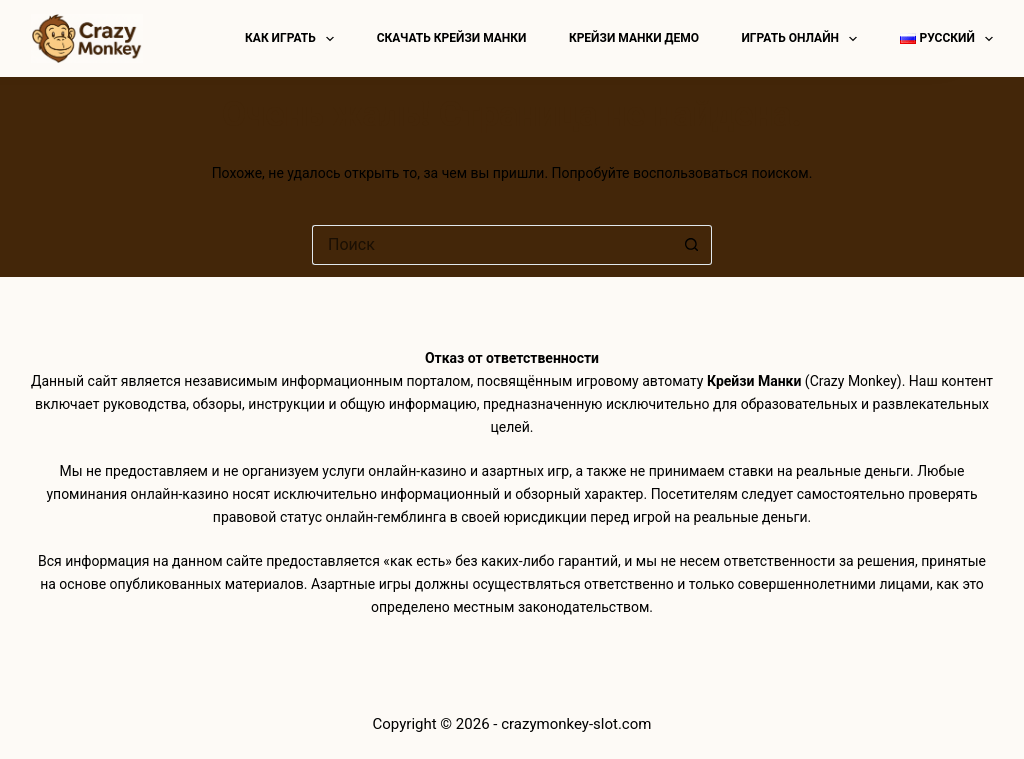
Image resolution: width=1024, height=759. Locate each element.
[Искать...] (492, 245)
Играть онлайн (803, 39)
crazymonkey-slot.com (576, 724)
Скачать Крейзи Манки (452, 38)
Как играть (293, 39)
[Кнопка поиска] (692, 245)
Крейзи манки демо (634, 38)
